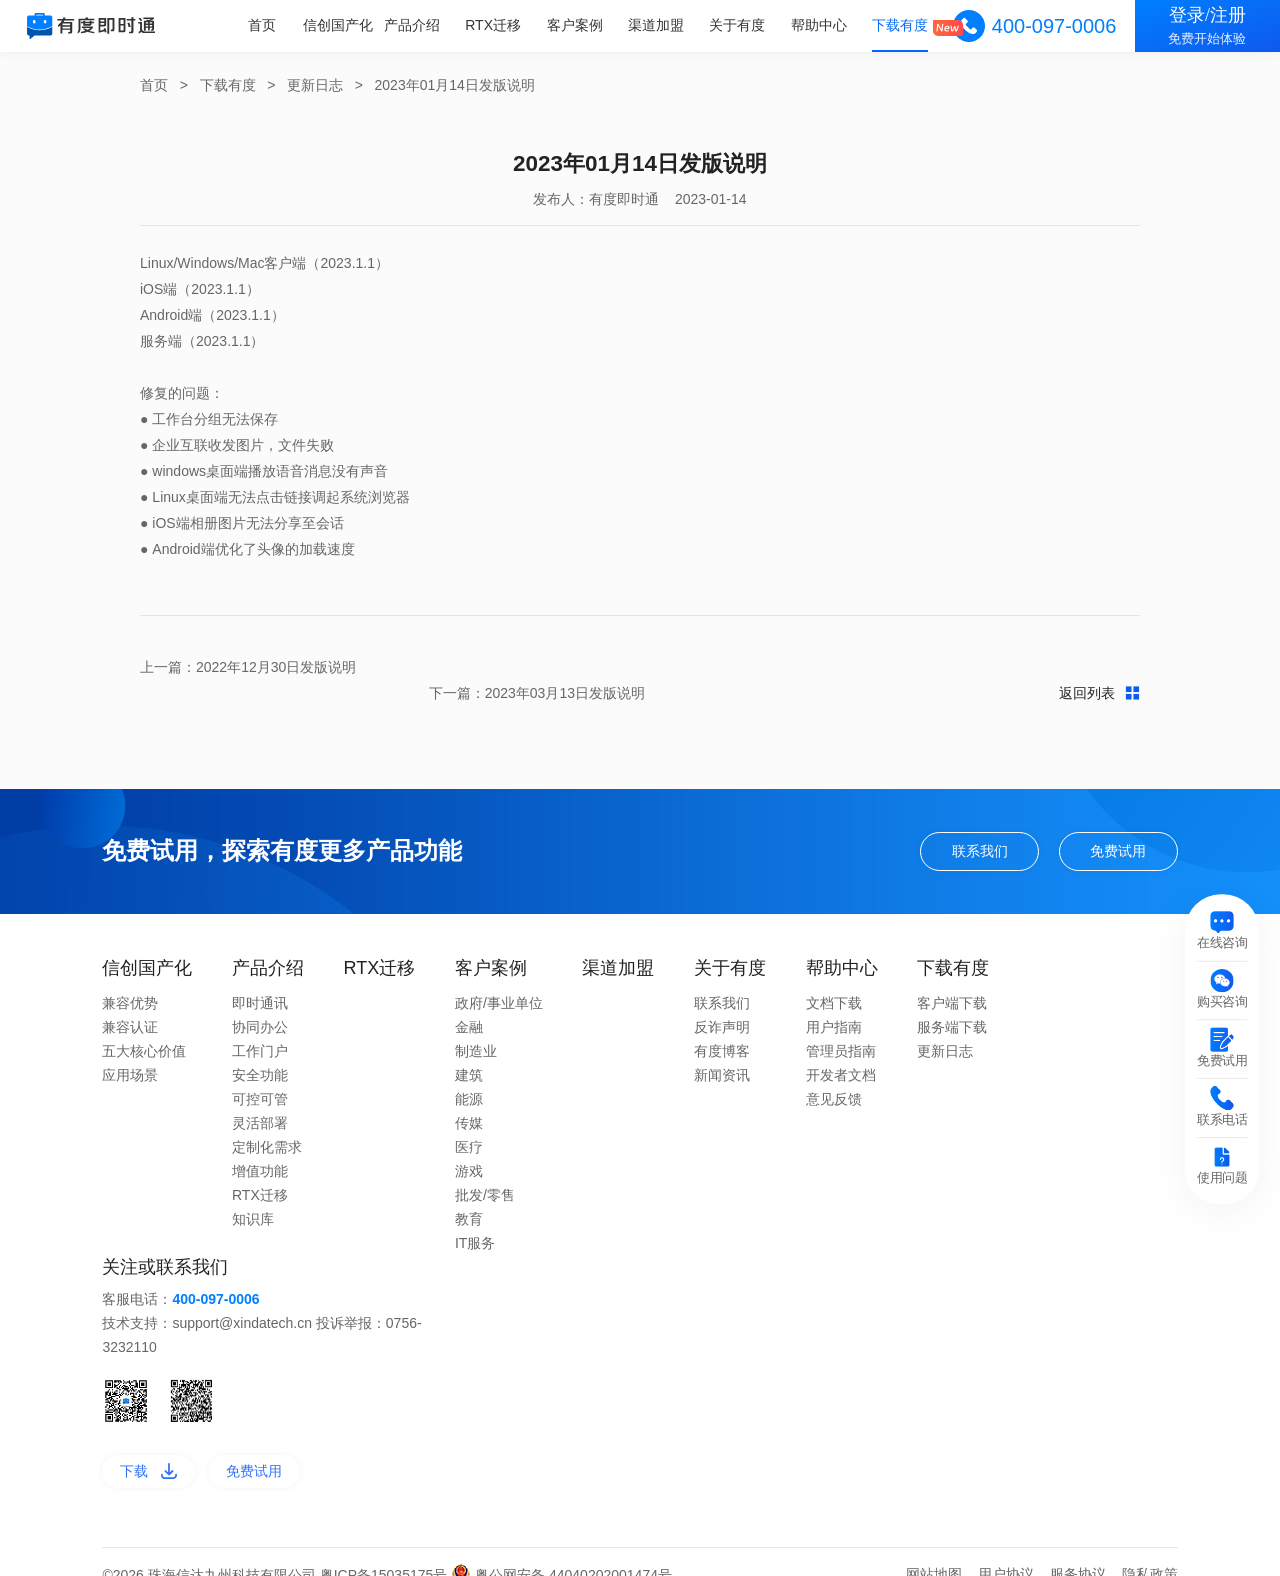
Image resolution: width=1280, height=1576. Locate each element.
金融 (469, 1001)
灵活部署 (260, 1097)
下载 (148, 1445)
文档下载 (834, 977)
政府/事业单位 (499, 977)
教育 (469, 1193)
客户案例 (578, 25)
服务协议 (1078, 1548)
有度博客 (722, 1025)
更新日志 (315, 85)
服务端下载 (952, 1001)
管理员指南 (841, 1025)
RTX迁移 (497, 25)
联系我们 (980, 825)
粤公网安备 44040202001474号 (561, 1549)
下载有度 (901, 25)
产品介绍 (416, 25)
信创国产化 (343, 25)
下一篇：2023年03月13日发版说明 (1032, 667)
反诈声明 (722, 1001)
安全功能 (260, 1049)
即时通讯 (260, 977)
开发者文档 (841, 1049)
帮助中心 (820, 25)
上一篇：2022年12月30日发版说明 (248, 667)
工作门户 (260, 1025)
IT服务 (475, 1217)
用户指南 (834, 1001)
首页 (267, 25)
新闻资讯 (722, 1049)
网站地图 (934, 1548)
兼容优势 (130, 977)
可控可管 (260, 1073)
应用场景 (130, 1049)
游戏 (469, 1145)
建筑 (469, 1049)
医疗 (469, 1121)
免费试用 (1118, 825)
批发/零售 (485, 1169)
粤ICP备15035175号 (386, 1549)
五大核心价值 (144, 1025)
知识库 (253, 1193)
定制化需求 (267, 1121)
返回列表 (640, 667)
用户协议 (1006, 1548)
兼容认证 (130, 1001)
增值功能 (260, 1145)
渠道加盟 (658, 25)
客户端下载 (952, 977)
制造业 (476, 1025)
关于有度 (739, 25)
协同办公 (260, 1001)
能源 (469, 1073)
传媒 (469, 1097)
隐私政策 (1150, 1548)
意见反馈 (834, 1073)
